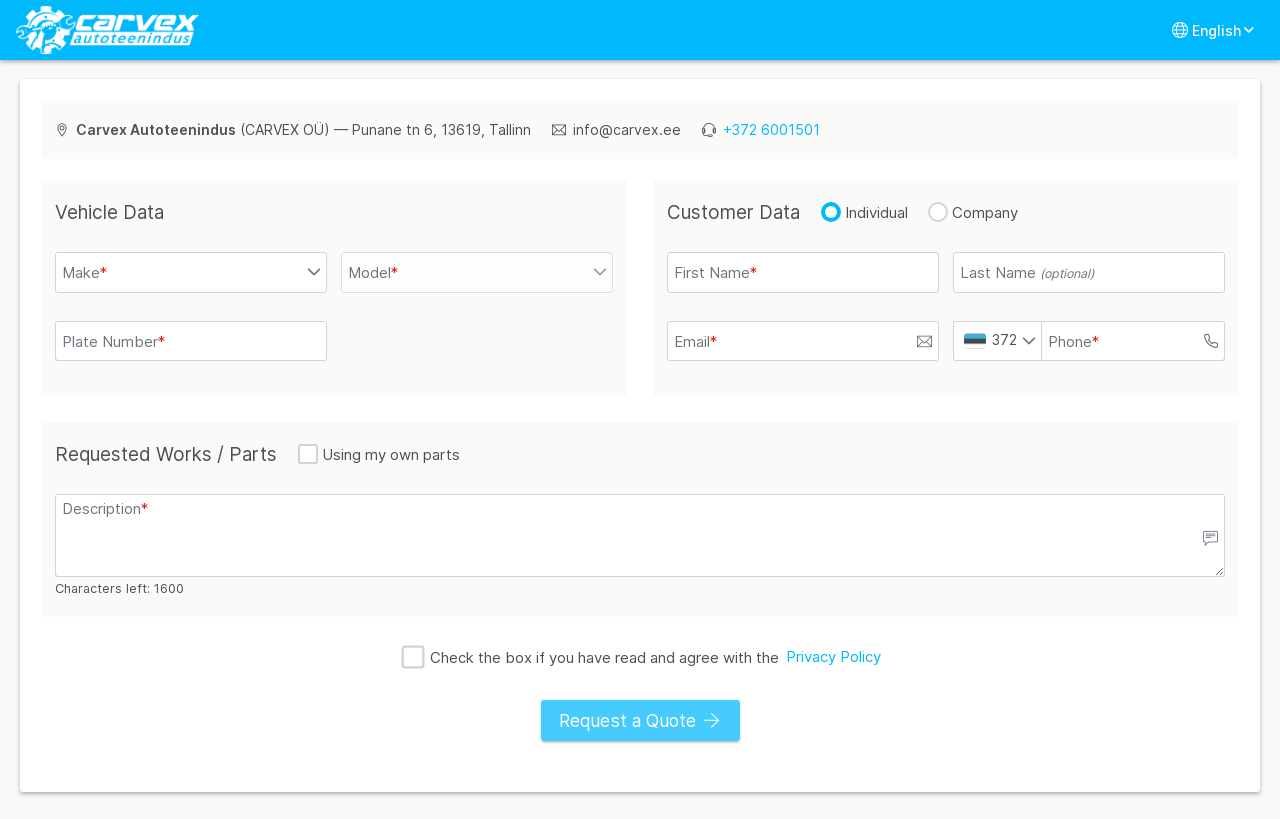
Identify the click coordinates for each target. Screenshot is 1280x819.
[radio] (831, 212)
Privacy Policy (833, 656)
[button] (315, 272)
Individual (876, 212)
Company (985, 212)
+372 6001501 (771, 129)
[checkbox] (308, 454)
